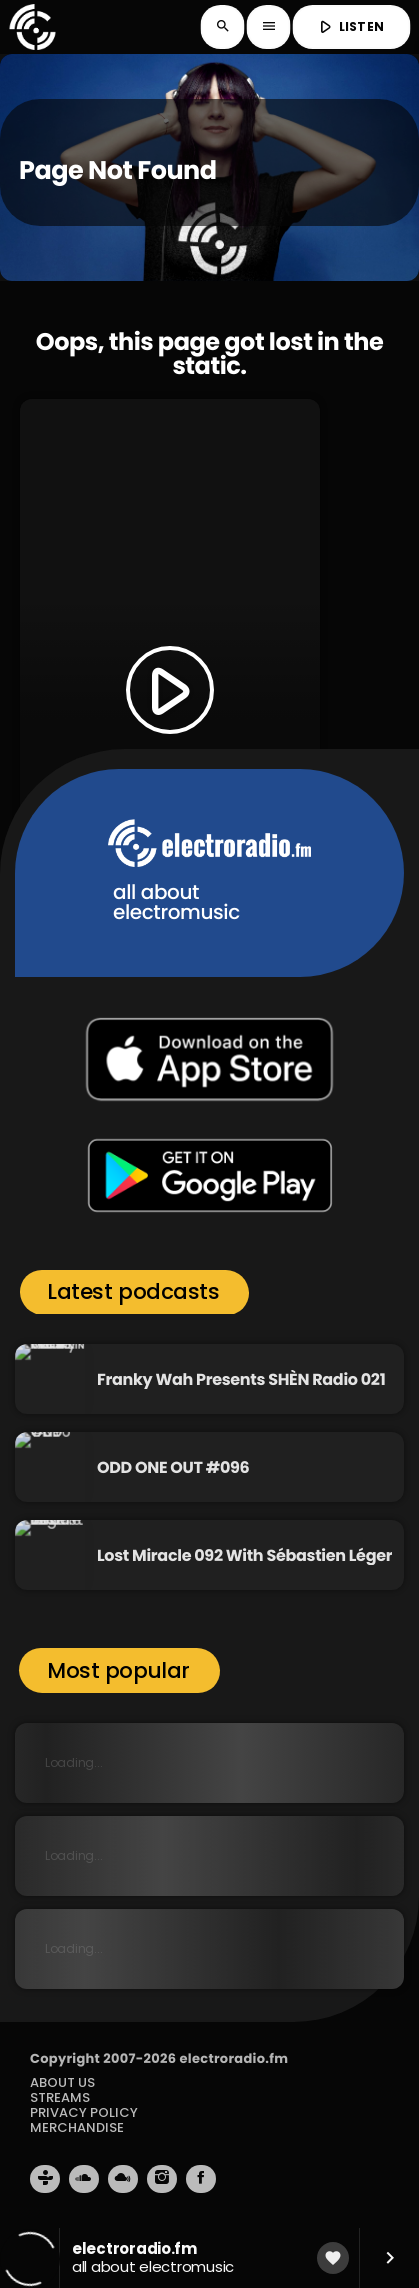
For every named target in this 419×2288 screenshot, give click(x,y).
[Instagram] (162, 2179)
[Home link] (32, 27)
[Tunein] (45, 2179)
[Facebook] (201, 2179)
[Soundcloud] (84, 2179)
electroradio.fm (233, 2058)
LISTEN (349, 27)
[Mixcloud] (123, 2179)
